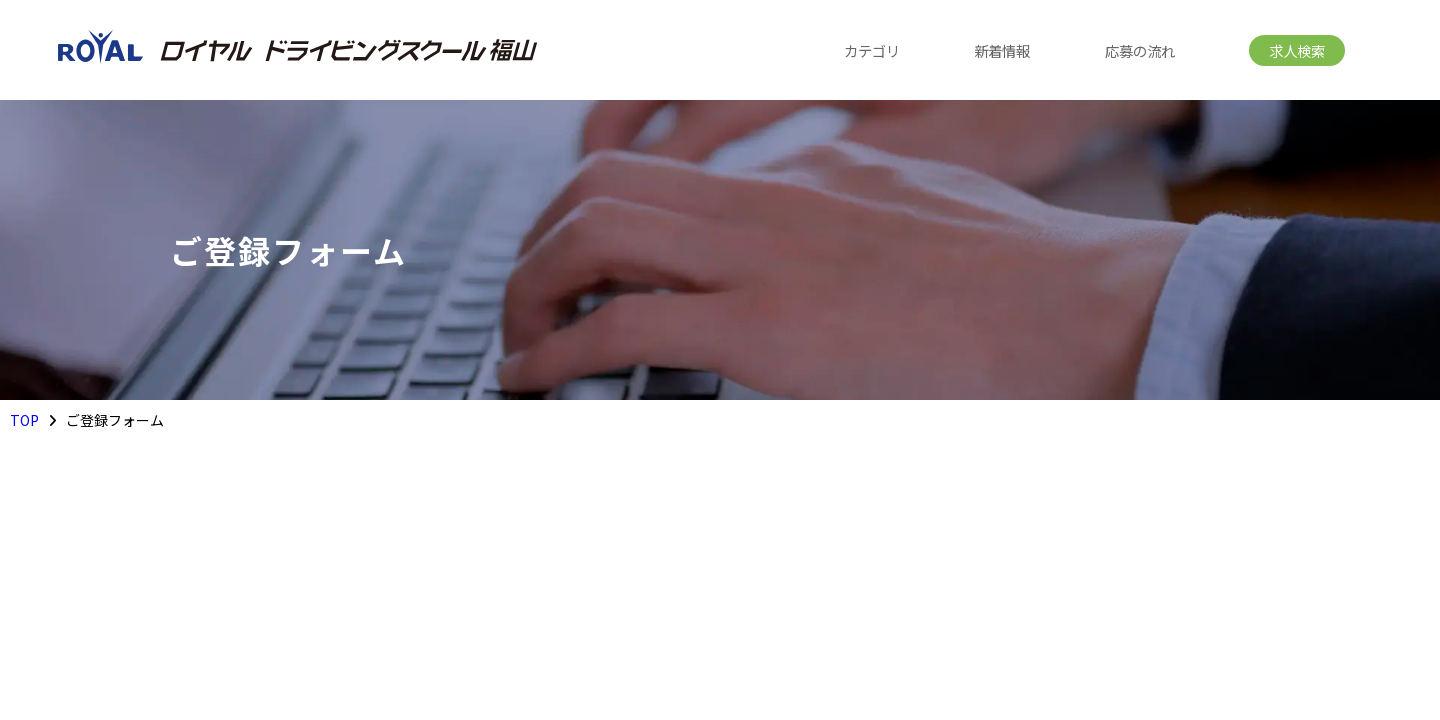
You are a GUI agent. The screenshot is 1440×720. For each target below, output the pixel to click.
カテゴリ (872, 50)
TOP (24, 420)
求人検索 (1297, 50)
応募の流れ (1140, 50)
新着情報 (1002, 50)
